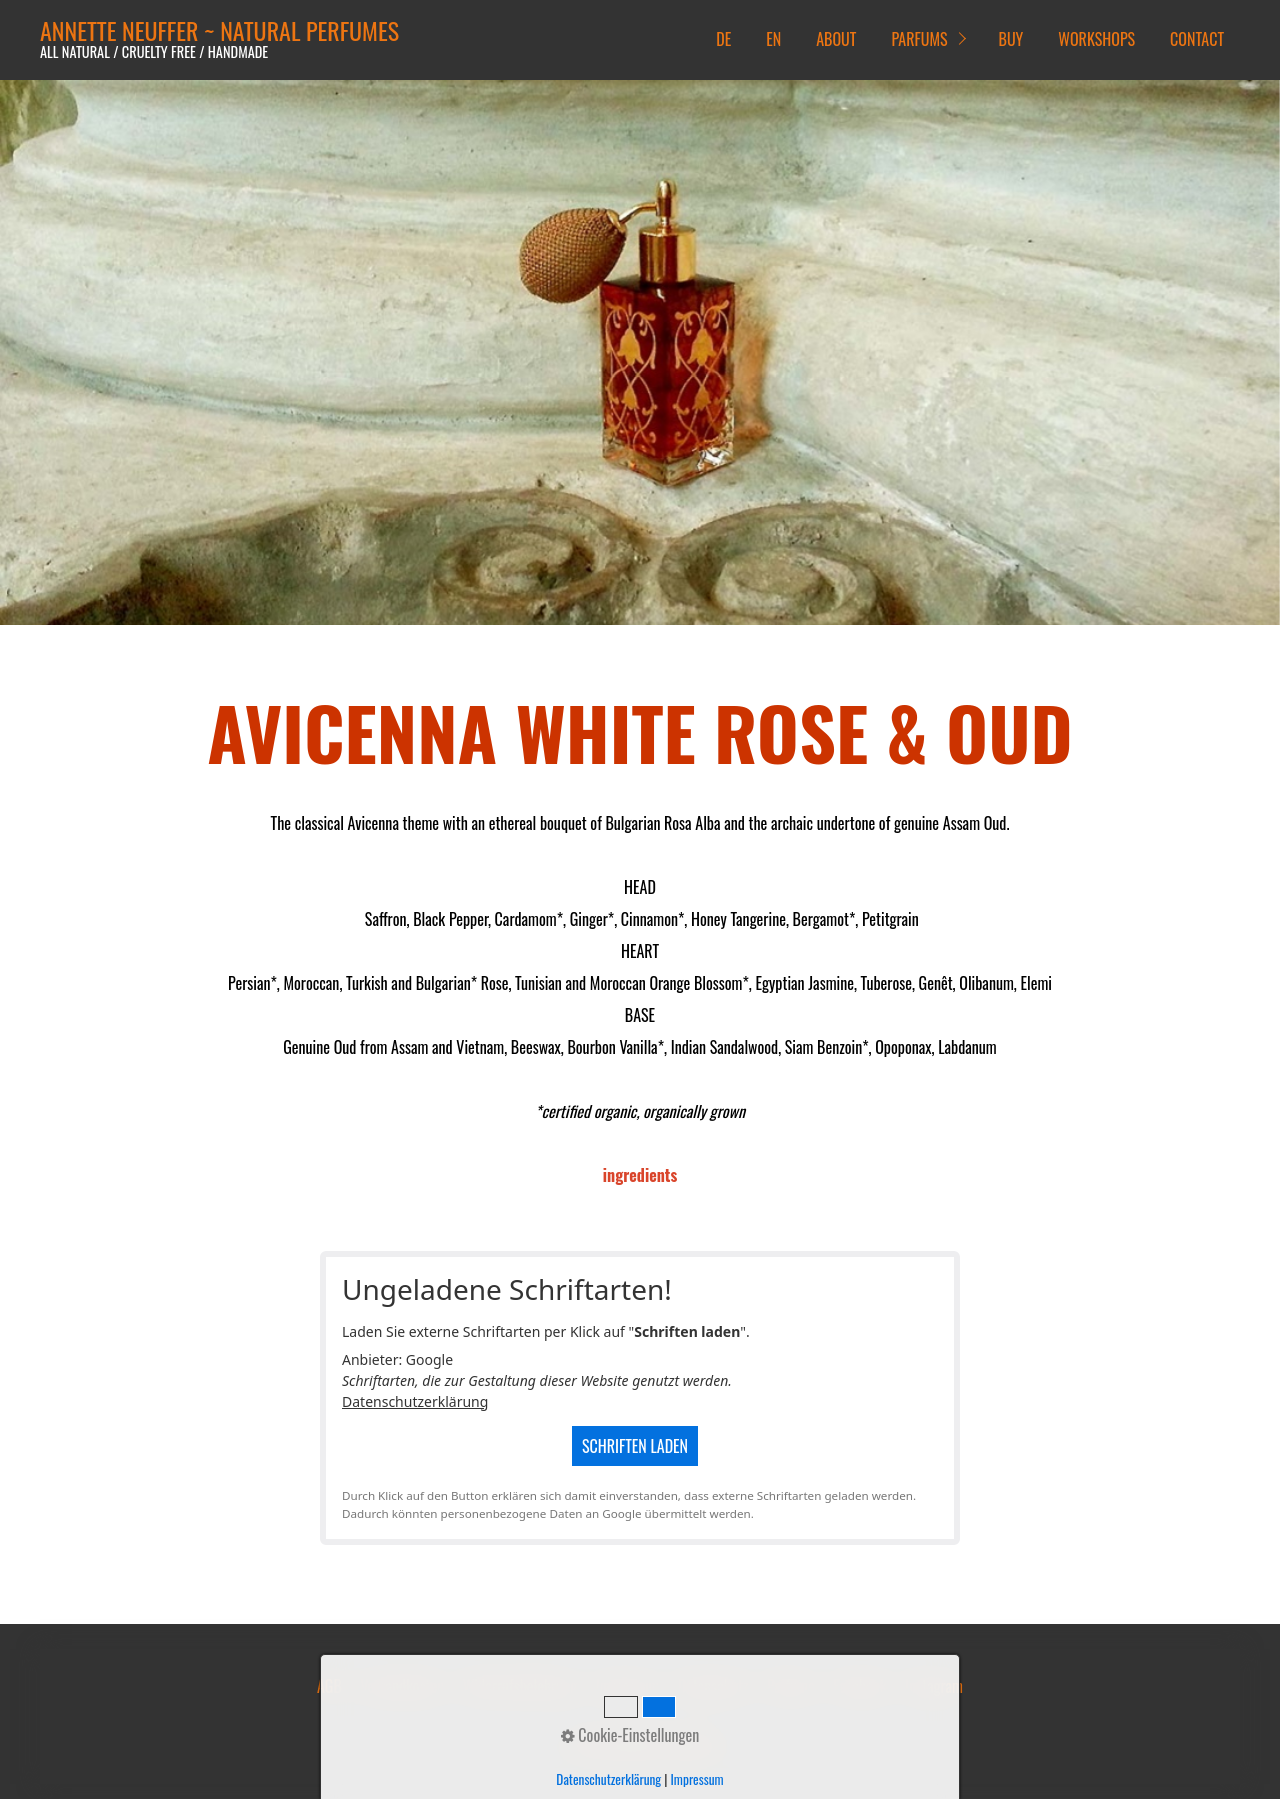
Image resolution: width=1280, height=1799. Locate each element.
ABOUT (836, 39)
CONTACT (1197, 39)
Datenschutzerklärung (415, 1401)
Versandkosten (402, 1686)
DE (723, 39)
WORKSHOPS (1096, 39)
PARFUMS (919, 39)
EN (773, 39)
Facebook (859, 1686)
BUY (1011, 39)
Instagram (934, 1686)
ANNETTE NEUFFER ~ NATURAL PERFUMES (219, 30)
